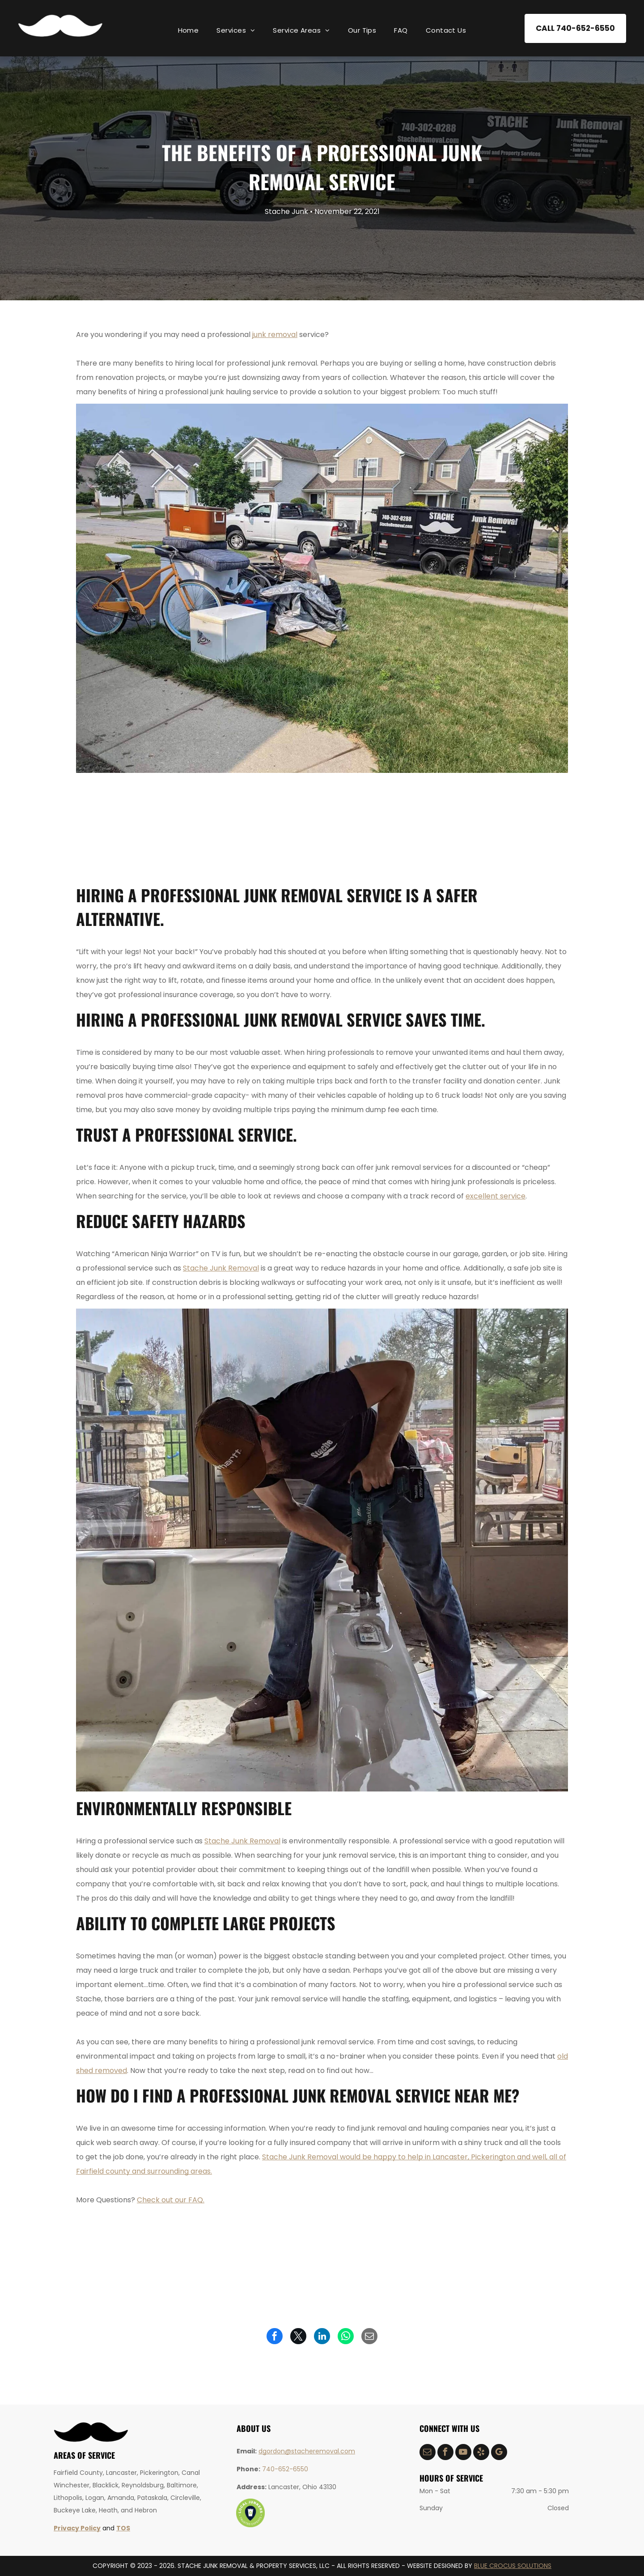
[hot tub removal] (322, 827)
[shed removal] (518, 827)
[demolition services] (224, 827)
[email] (427, 2453)
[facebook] (445, 2453)
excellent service (495, 1196)
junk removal (274, 334)
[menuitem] (188, 30)
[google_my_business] (499, 2453)
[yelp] (481, 2453)
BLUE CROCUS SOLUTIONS (512, 2565)
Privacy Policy (77, 2528)
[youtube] (463, 2453)
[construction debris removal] (126, 827)
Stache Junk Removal (221, 1268)
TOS (123, 2528)
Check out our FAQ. (170, 2200)
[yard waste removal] (420, 827)
